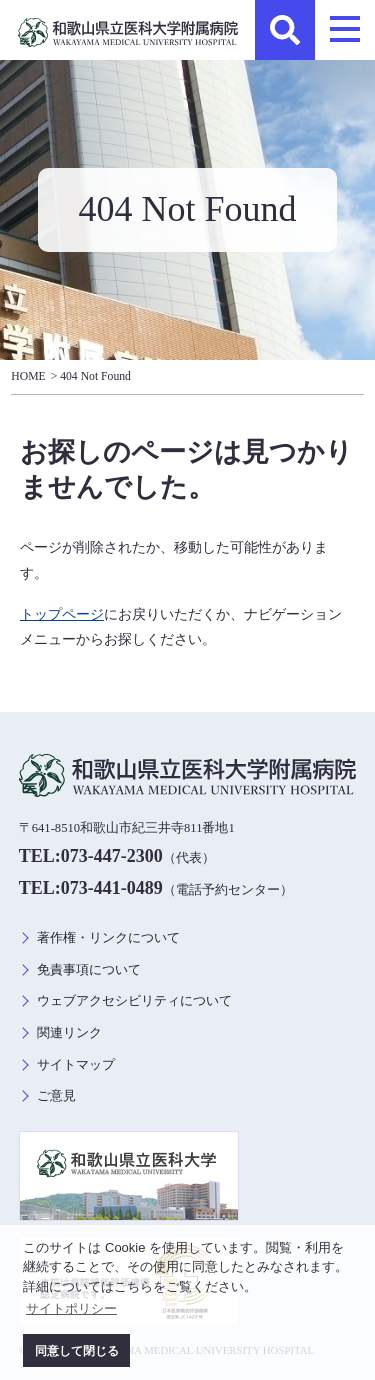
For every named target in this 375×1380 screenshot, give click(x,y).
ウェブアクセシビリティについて (134, 1001)
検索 (285, 30)
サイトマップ (76, 1065)
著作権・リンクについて (108, 938)
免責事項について (89, 970)
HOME (28, 376)
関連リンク (69, 1033)
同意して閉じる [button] (77, 1350)
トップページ (62, 614)
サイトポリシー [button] (71, 1308)
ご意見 (56, 1096)
